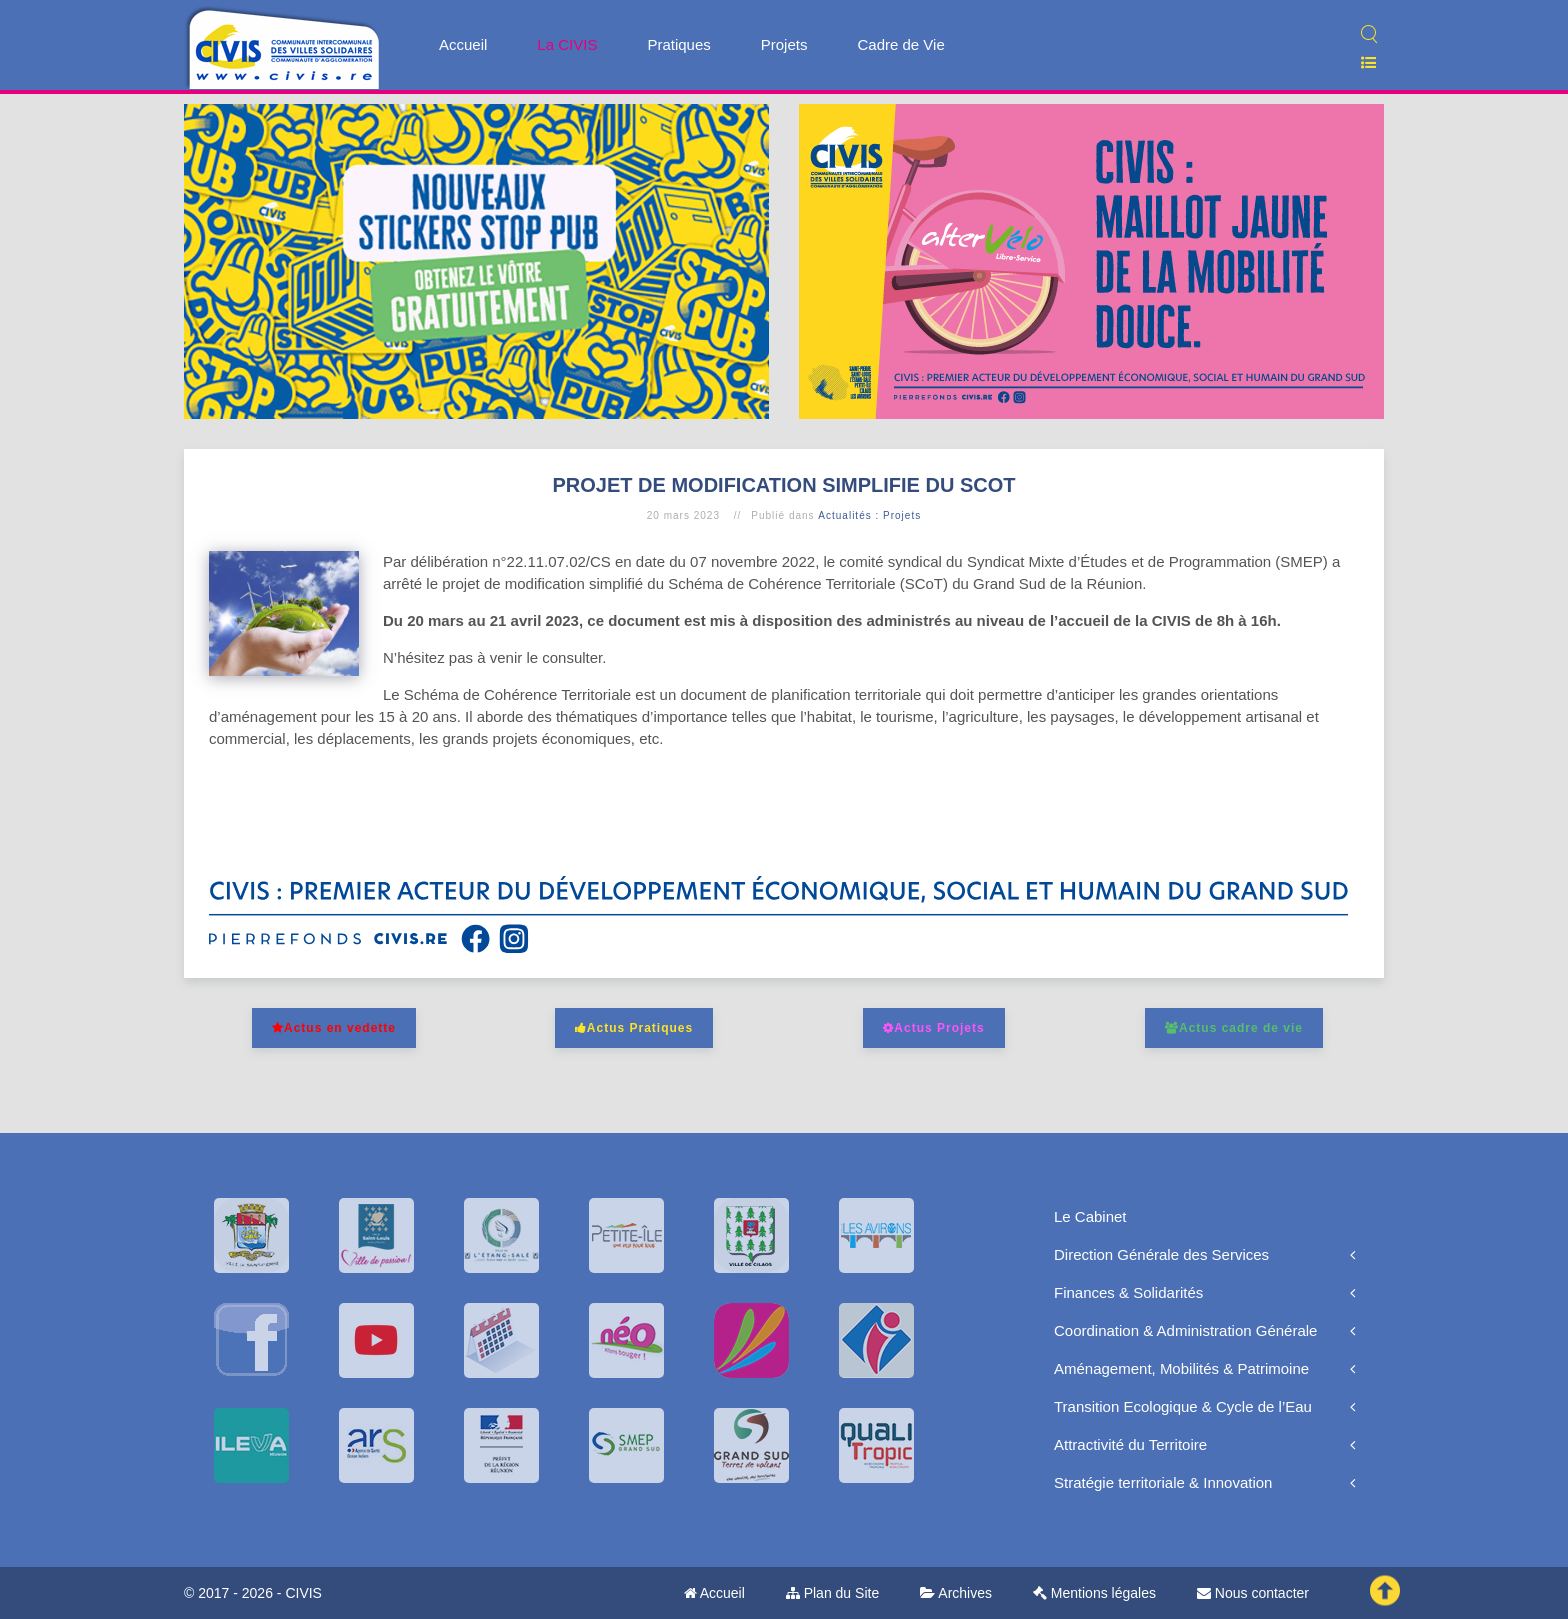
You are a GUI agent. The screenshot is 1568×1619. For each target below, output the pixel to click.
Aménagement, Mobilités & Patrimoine (1181, 1368)
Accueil (463, 44)
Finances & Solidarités (1128, 1292)
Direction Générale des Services (1161, 1254)
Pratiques (678, 44)
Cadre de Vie (900, 44)
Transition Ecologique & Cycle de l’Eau (1183, 1406)
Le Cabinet (1090, 1216)
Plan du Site (832, 1593)
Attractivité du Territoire (1130, 1444)
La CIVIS (567, 44)
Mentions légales (1094, 1593)
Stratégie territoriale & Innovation (1163, 1482)
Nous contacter (1253, 1593)
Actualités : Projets (869, 515)
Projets (784, 44)
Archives (956, 1593)
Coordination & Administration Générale (1185, 1330)
